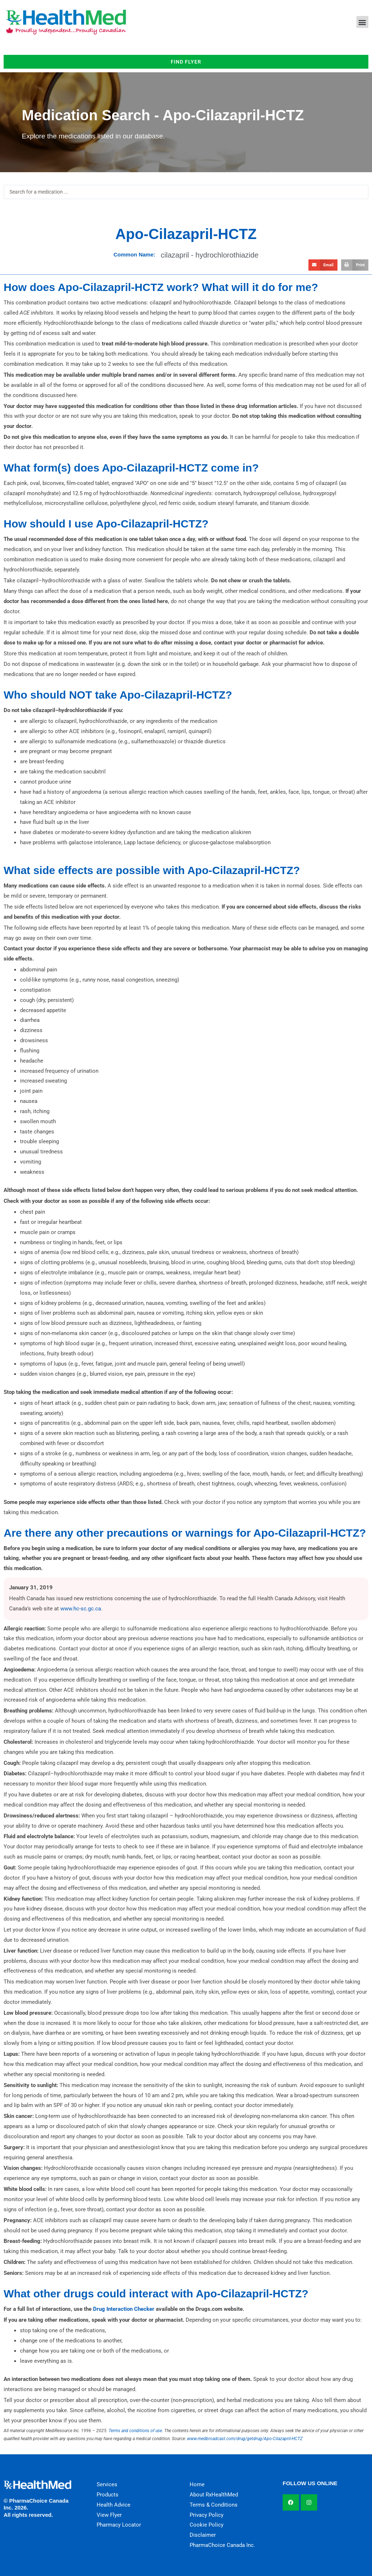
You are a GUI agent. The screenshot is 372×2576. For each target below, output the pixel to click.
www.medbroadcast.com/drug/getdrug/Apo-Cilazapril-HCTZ (245, 2438)
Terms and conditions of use (135, 2430)
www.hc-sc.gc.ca (80, 1608)
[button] (362, 22)
